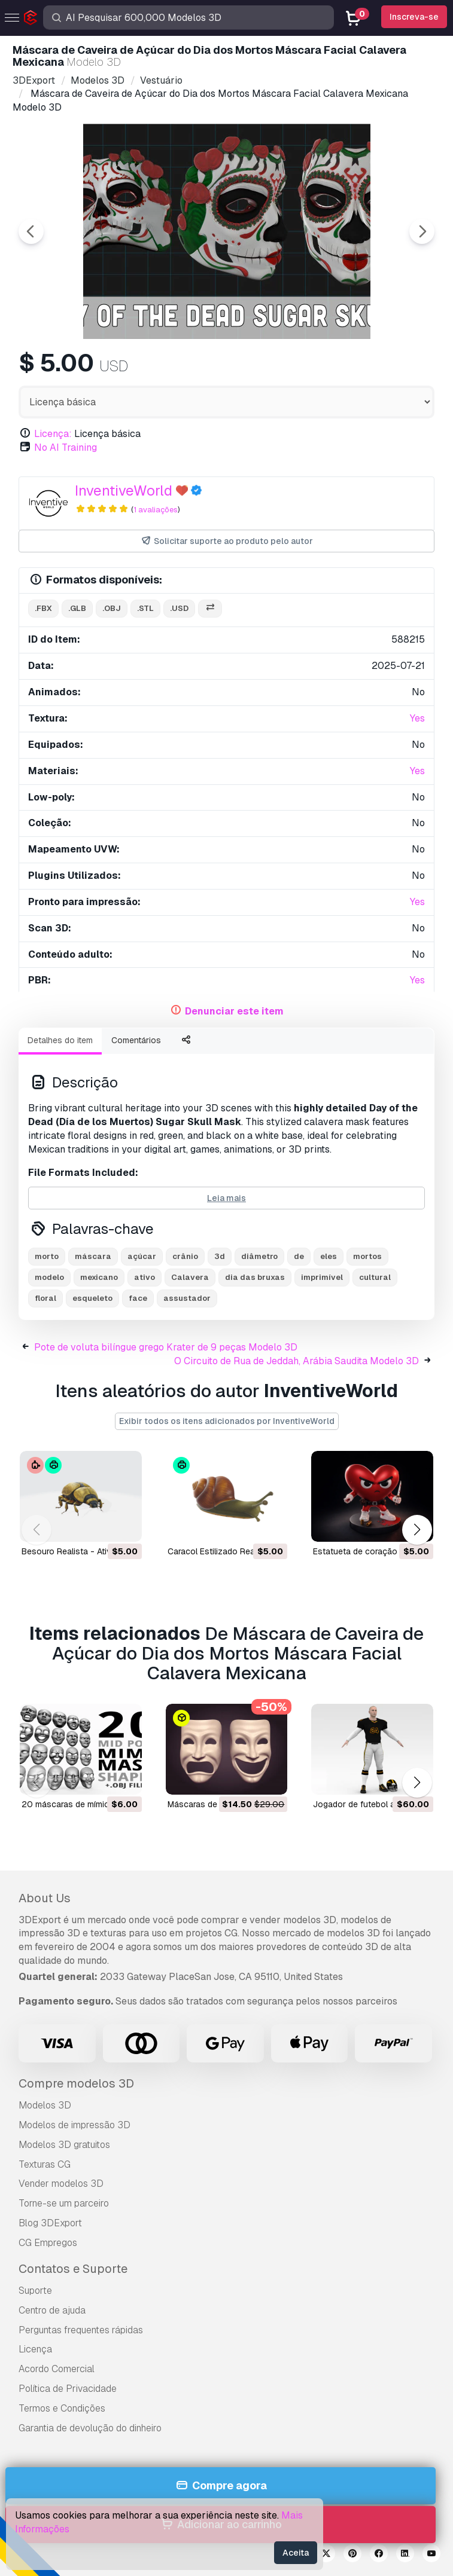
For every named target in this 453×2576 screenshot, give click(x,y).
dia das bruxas (255, 1277)
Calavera (190, 1277)
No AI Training (65, 447)
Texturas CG (45, 2164)
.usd (179, 608)
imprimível (322, 1277)
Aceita (295, 2552)
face (138, 1298)
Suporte (35, 2290)
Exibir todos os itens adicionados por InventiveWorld (227, 1421)
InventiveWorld (123, 490)
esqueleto (92, 1298)
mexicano (99, 1277)
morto (47, 1256)
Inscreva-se (414, 16)
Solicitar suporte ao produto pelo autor (226, 541)
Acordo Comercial (57, 2369)
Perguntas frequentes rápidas (81, 2330)
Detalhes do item (60, 1040)
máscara (93, 1256)
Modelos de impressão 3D (74, 2125)
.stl (145, 608)
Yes (417, 718)
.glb (77, 608)
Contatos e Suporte (73, 2268)
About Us (45, 1898)
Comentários (136, 1040)
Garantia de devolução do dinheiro (90, 2428)
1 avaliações (155, 510)
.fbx (43, 608)
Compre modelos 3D (76, 2083)
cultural (375, 1277)
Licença (35, 2349)
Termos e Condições (62, 2408)
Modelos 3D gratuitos (64, 2144)
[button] (416, 1530)
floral (45, 1298)
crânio (185, 1256)
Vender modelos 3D (61, 2183)
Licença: (53, 433)
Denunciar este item (234, 1011)
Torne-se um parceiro (64, 2203)
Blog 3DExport (50, 2223)
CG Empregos (48, 2242)
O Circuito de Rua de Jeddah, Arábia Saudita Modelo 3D (296, 1361)
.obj (111, 608)
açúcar (141, 1256)
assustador (187, 1298)
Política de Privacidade (68, 2388)
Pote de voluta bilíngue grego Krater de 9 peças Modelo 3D (165, 1347)
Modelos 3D (45, 2105)
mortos (367, 1256)
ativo (144, 1277)
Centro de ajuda (52, 2310)
